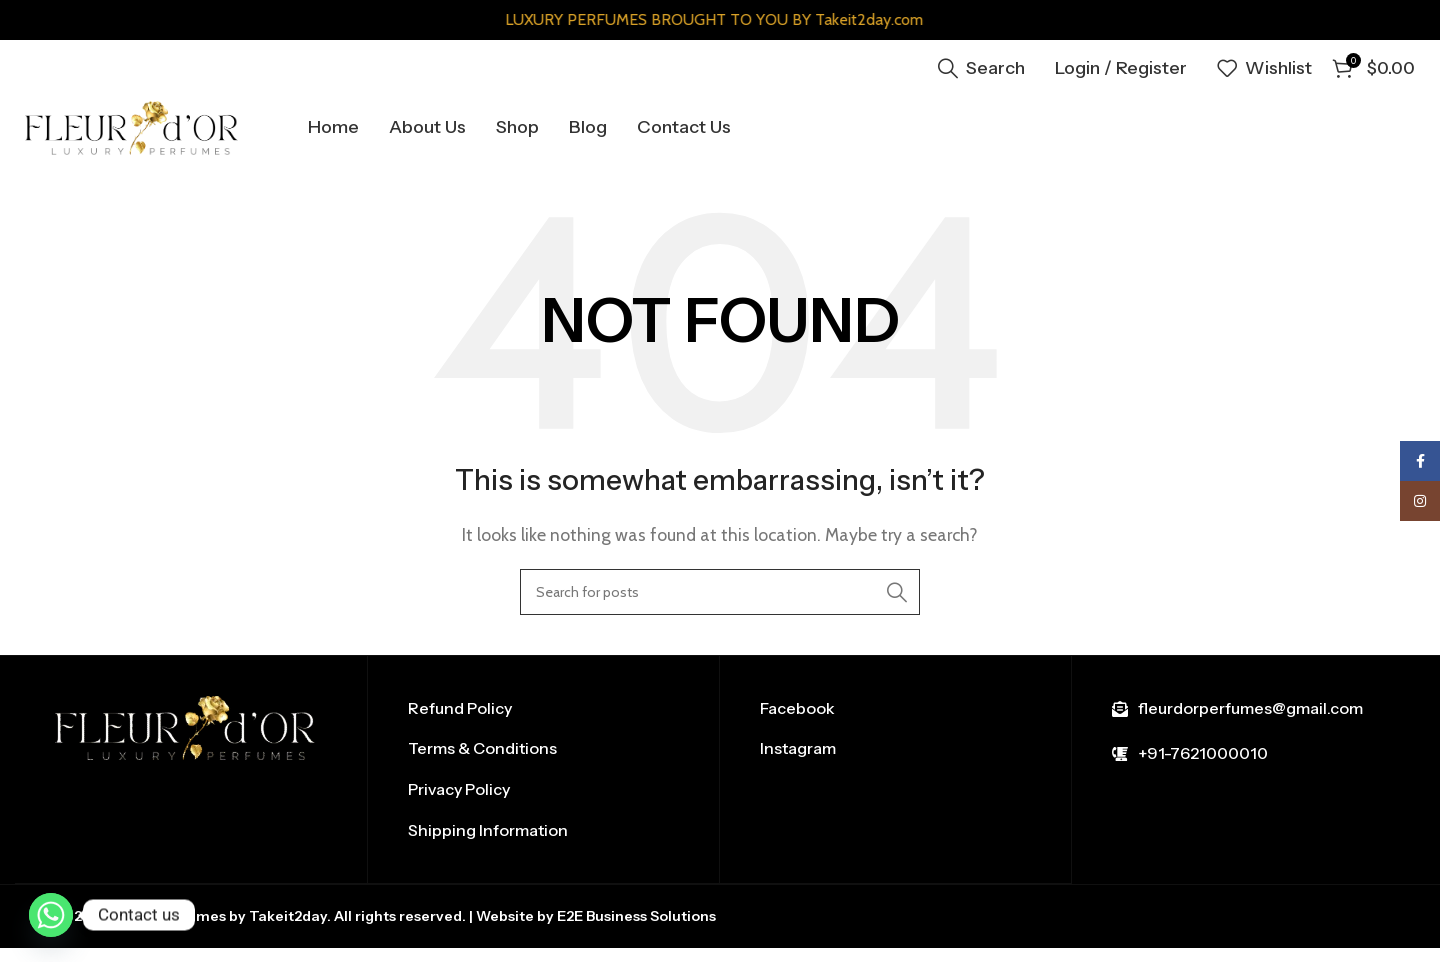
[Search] (981, 65)
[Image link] (185, 741)
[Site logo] (175, 130)
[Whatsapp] (51, 915)
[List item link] (543, 724)
